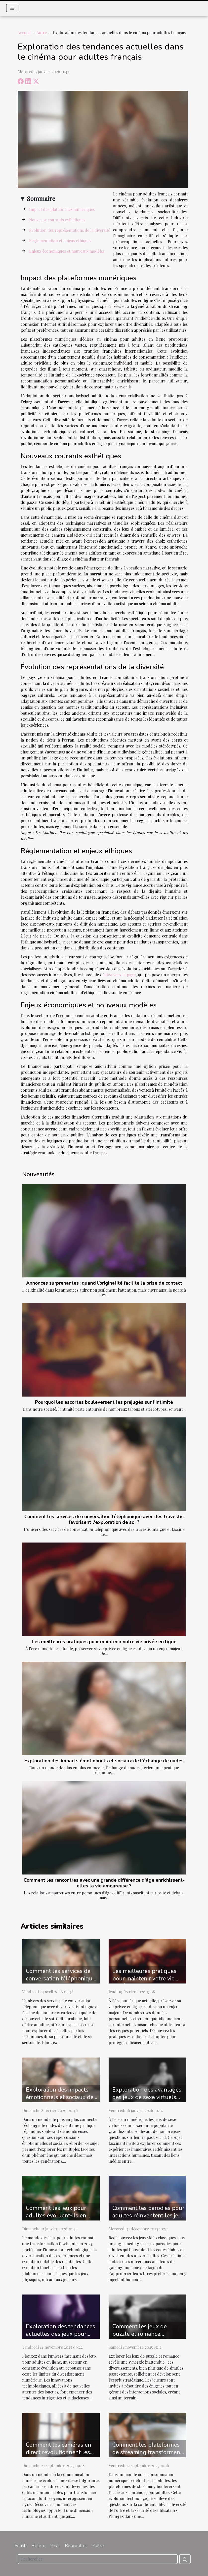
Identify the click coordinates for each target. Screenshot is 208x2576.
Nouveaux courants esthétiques (57, 219)
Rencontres (76, 2546)
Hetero (38, 2546)
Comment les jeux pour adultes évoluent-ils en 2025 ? (56, 2215)
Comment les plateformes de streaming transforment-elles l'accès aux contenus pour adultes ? (148, 2456)
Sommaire (41, 198)
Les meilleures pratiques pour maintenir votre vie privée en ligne (104, 1642)
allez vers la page (119, 974)
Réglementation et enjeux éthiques (60, 240)
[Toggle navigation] (12, 8)
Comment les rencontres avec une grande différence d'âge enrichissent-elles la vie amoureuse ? (104, 1883)
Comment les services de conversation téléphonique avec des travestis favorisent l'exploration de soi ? (104, 1519)
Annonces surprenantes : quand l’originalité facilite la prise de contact (104, 1283)
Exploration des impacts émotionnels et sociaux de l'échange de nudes (104, 1761)
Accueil (24, 32)
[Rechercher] (98, 2559)
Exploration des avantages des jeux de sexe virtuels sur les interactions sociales (148, 2097)
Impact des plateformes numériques (62, 209)
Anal (55, 2546)
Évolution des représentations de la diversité (69, 230)
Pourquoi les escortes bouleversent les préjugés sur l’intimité (104, 1402)
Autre (42, 32)
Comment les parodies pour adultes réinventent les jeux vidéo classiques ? (148, 2215)
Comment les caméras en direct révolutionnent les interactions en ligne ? (58, 2452)
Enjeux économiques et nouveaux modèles (67, 251)
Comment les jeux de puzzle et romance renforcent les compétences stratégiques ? (148, 2338)
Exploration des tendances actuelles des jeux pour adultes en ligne (60, 2334)
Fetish (20, 2546)
